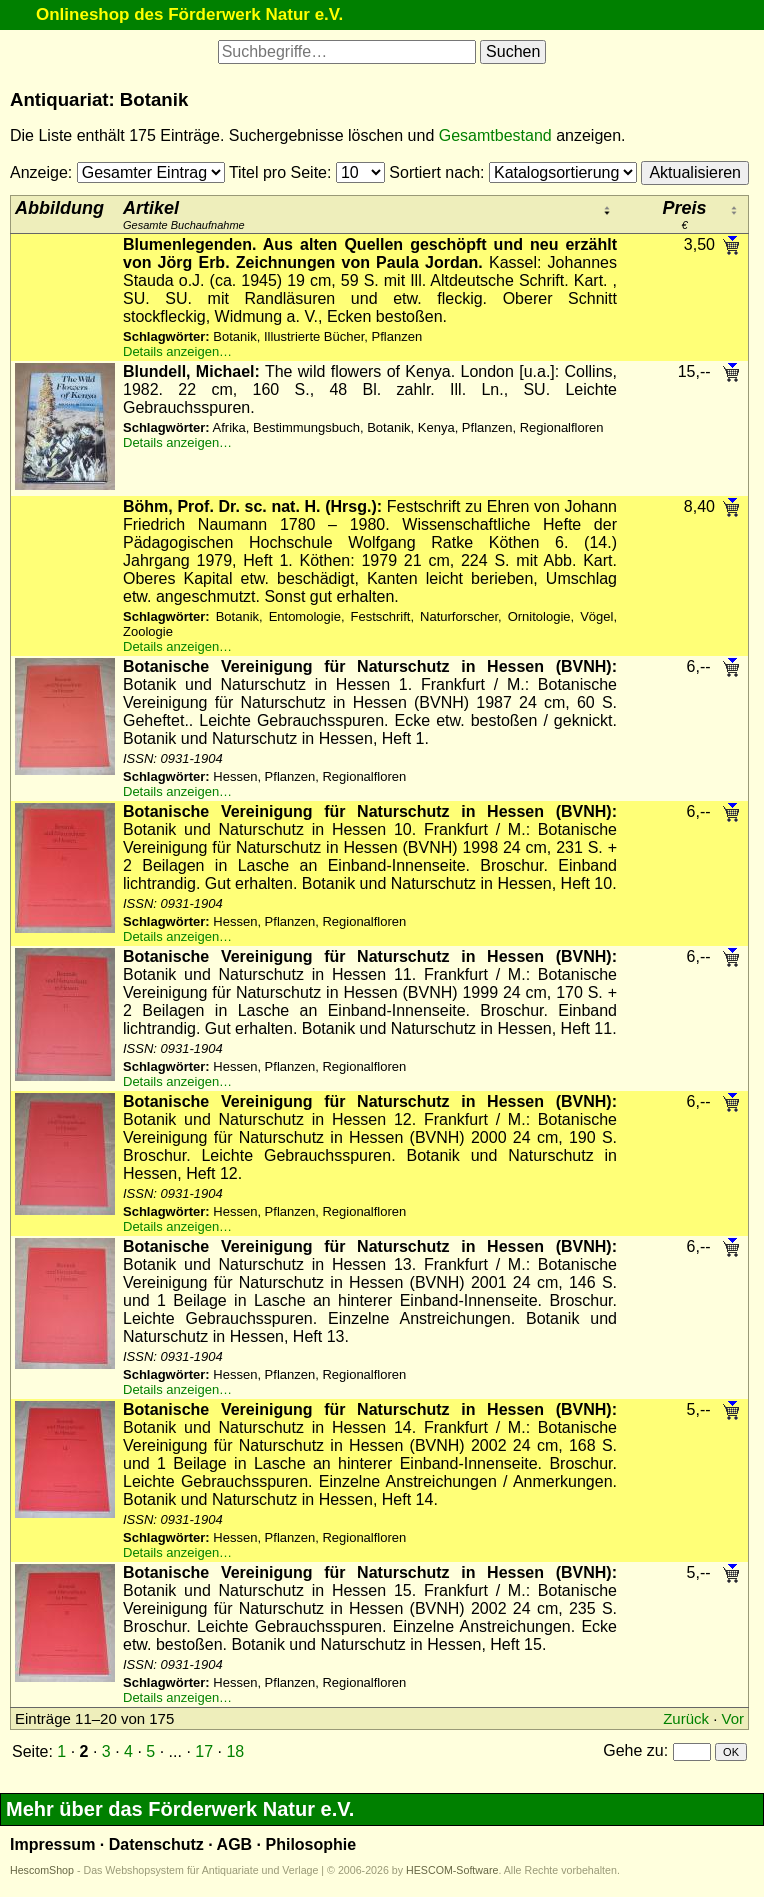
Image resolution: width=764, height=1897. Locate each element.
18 (235, 1751)
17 (204, 1751)
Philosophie (311, 1844)
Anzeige (39, 172)
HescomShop (42, 1870)
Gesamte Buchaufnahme (184, 214)
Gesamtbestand (495, 135)
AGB (235, 1844)
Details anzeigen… (177, 351)
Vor (732, 1718)
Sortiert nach (434, 172)
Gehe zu (633, 1750)
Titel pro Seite (278, 172)
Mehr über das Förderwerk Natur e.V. (180, 1809)
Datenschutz (156, 1844)
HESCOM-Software (452, 1870)
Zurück (686, 1718)
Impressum (52, 1844)
